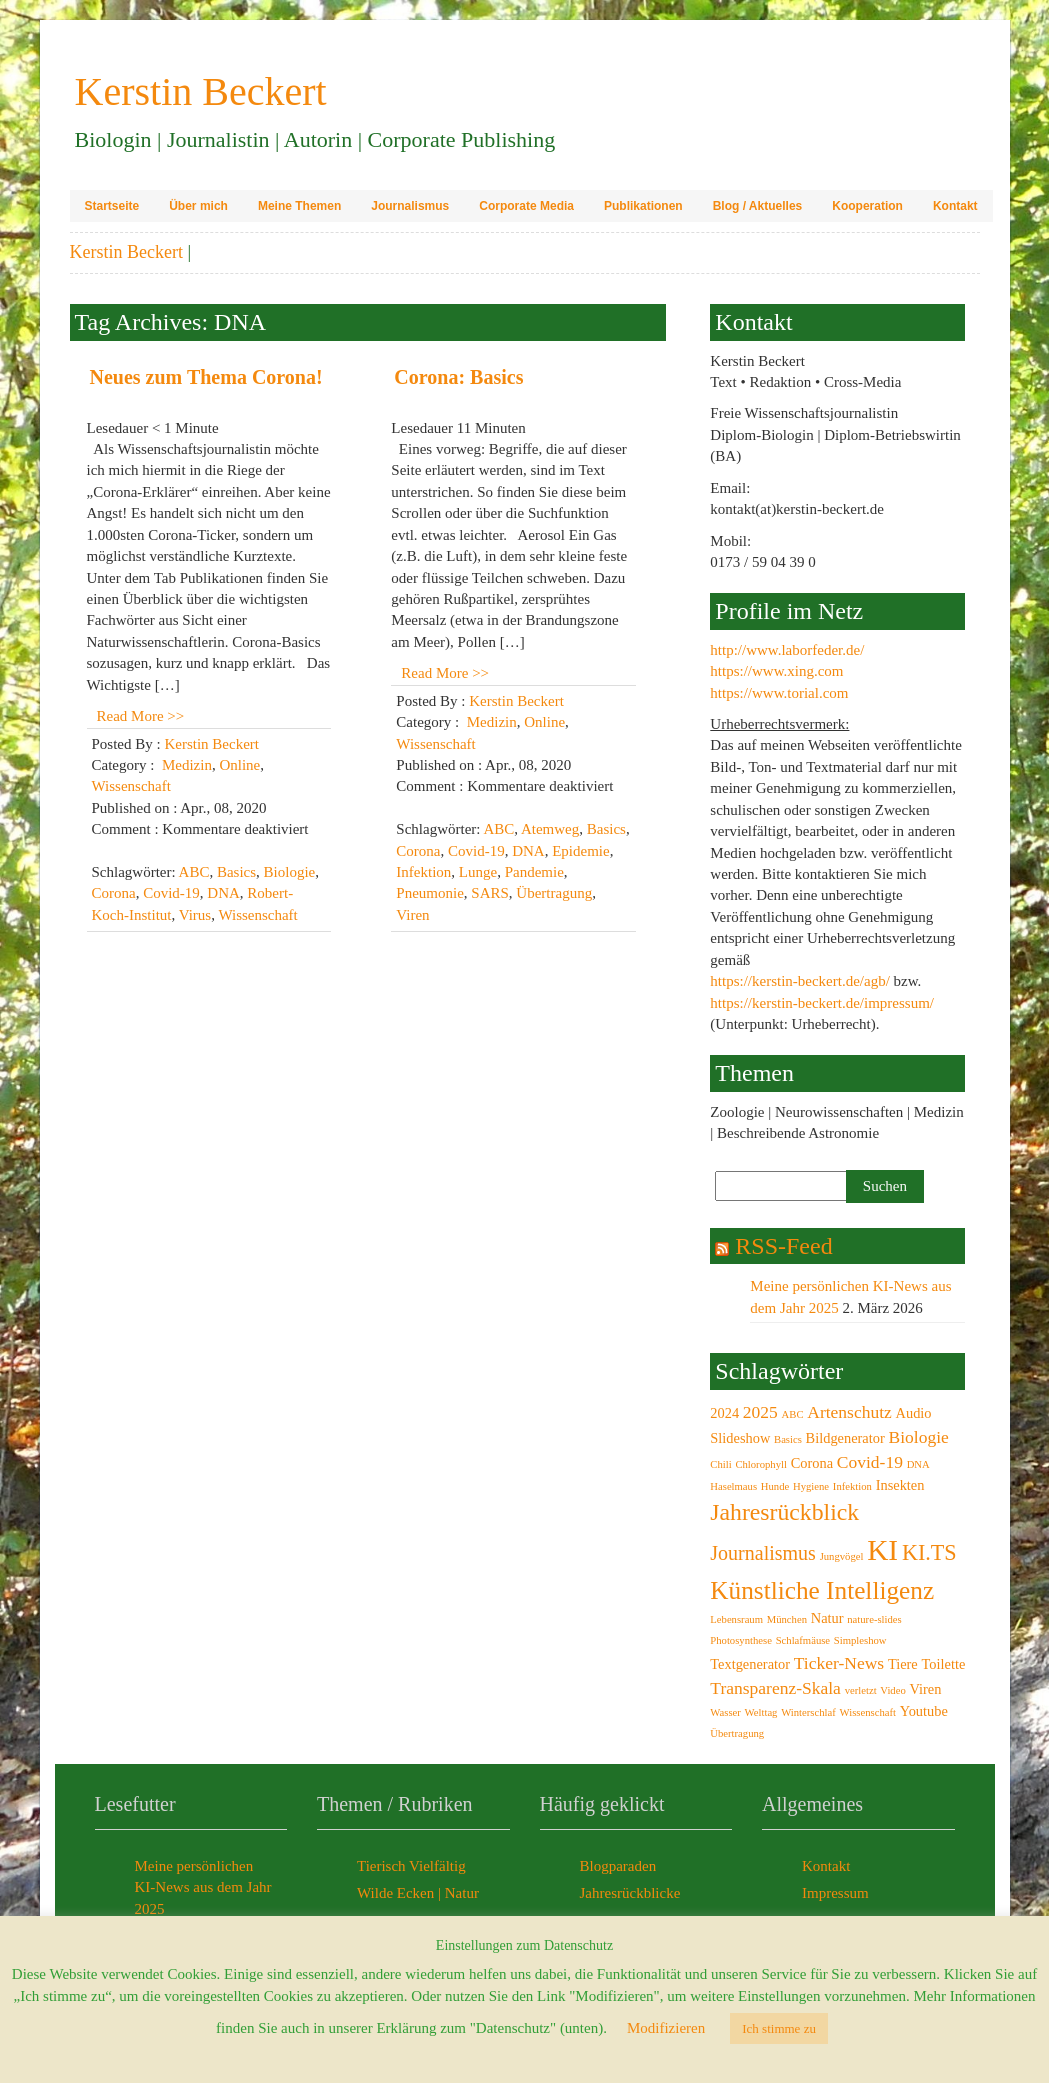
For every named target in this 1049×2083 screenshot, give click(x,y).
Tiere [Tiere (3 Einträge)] (903, 1664)
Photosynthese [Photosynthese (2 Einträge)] (741, 1640)
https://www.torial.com (779, 693)
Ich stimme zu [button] (779, 2028)
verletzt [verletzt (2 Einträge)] (861, 1690)
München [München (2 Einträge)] (787, 1619)
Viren (412, 915)
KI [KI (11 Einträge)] (882, 1550)
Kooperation (867, 206)
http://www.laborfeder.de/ (787, 650)
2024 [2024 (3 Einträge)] (724, 1413)
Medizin (187, 765)
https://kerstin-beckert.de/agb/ (800, 981)
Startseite (112, 206)
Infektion (423, 872)
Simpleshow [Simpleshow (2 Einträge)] (860, 1640)
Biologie (290, 872)
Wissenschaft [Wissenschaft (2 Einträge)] (868, 1712)
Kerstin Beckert (126, 252)
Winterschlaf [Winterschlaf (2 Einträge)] (808, 1712)
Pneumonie (430, 893)
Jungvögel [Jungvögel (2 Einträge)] (842, 1556)
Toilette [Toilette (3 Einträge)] (944, 1664)
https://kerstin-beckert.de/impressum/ (822, 1003)
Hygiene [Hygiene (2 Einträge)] (811, 1486)
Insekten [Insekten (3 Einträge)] (900, 1485)
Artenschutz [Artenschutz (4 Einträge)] (849, 1412)
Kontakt (955, 206)
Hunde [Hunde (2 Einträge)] (775, 1486)
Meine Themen (299, 206)
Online (239, 765)
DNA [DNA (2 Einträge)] (918, 1464)
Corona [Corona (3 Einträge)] (812, 1463)
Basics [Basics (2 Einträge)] (788, 1439)
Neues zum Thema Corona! (206, 377)
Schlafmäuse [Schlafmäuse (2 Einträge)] (803, 1640)
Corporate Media (526, 206)
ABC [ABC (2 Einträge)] (793, 1414)
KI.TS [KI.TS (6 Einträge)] (929, 1552)
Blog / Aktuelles (758, 206)
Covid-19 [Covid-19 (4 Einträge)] (870, 1462)
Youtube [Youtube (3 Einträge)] (924, 1711)
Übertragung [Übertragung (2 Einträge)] (737, 1733)
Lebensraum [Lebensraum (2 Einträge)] (736, 1619)
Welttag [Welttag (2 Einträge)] (761, 1712)
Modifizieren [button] (666, 2028)
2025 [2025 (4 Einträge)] (760, 1412)
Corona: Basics (458, 377)
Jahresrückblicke (630, 1893)
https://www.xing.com (776, 671)
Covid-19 (171, 893)
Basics (236, 872)
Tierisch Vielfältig (411, 1866)
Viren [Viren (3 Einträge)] (926, 1689)
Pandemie (534, 872)
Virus (195, 915)
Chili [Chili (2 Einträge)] (720, 1464)
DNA (223, 893)
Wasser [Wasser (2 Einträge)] (725, 1712)
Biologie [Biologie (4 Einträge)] (918, 1437)
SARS (490, 893)
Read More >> (141, 716)
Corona (114, 893)
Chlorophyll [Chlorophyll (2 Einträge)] (761, 1464)
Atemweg (550, 829)
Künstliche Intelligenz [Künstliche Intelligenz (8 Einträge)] (822, 1590)
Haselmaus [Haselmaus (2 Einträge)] (733, 1486)
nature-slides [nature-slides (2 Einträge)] (874, 1619)
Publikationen (643, 206)
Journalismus (410, 206)
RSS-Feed (783, 1246)
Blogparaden (618, 1866)
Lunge (478, 872)
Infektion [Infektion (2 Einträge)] (852, 1486)
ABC (194, 872)
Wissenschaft (131, 786)
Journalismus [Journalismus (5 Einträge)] (763, 1553)
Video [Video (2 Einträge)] (892, 1690)
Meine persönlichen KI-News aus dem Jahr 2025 (203, 1887)
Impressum (835, 1893)
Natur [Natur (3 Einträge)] (827, 1618)
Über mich (198, 206)
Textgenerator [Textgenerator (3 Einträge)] (750, 1664)
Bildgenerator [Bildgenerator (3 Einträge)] (845, 1438)
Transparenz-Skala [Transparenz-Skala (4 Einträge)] (775, 1688)
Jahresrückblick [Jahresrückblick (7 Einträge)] (784, 1512)
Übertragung (554, 893)
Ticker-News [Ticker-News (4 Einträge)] (839, 1663)
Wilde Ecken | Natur (418, 1893)
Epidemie (580, 851)
